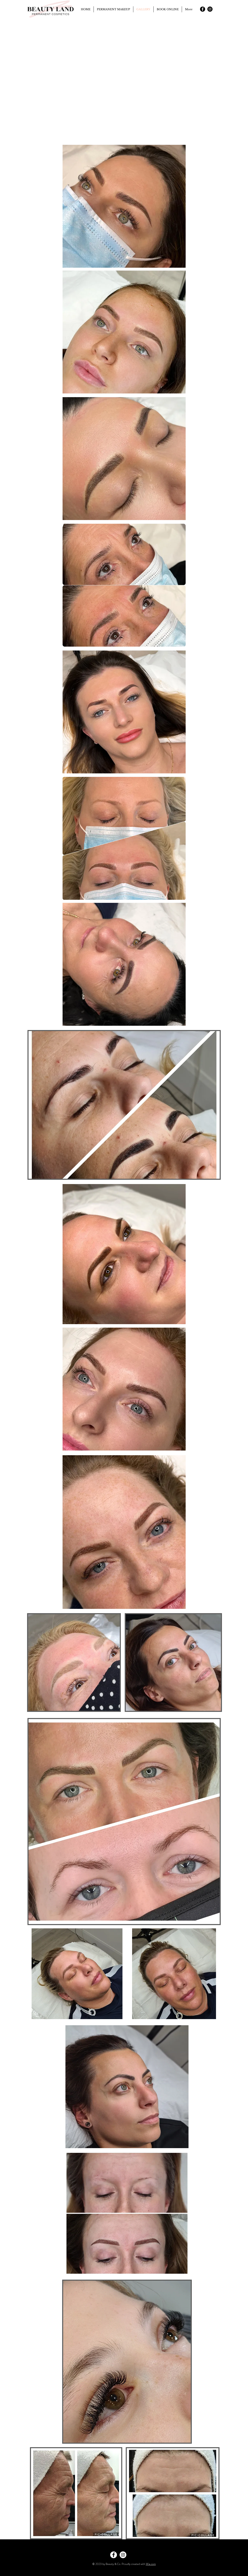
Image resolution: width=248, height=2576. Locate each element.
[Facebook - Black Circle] (202, 9)
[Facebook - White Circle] (113, 2554)
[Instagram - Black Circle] (210, 9)
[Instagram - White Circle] (123, 2554)
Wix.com (151, 2564)
